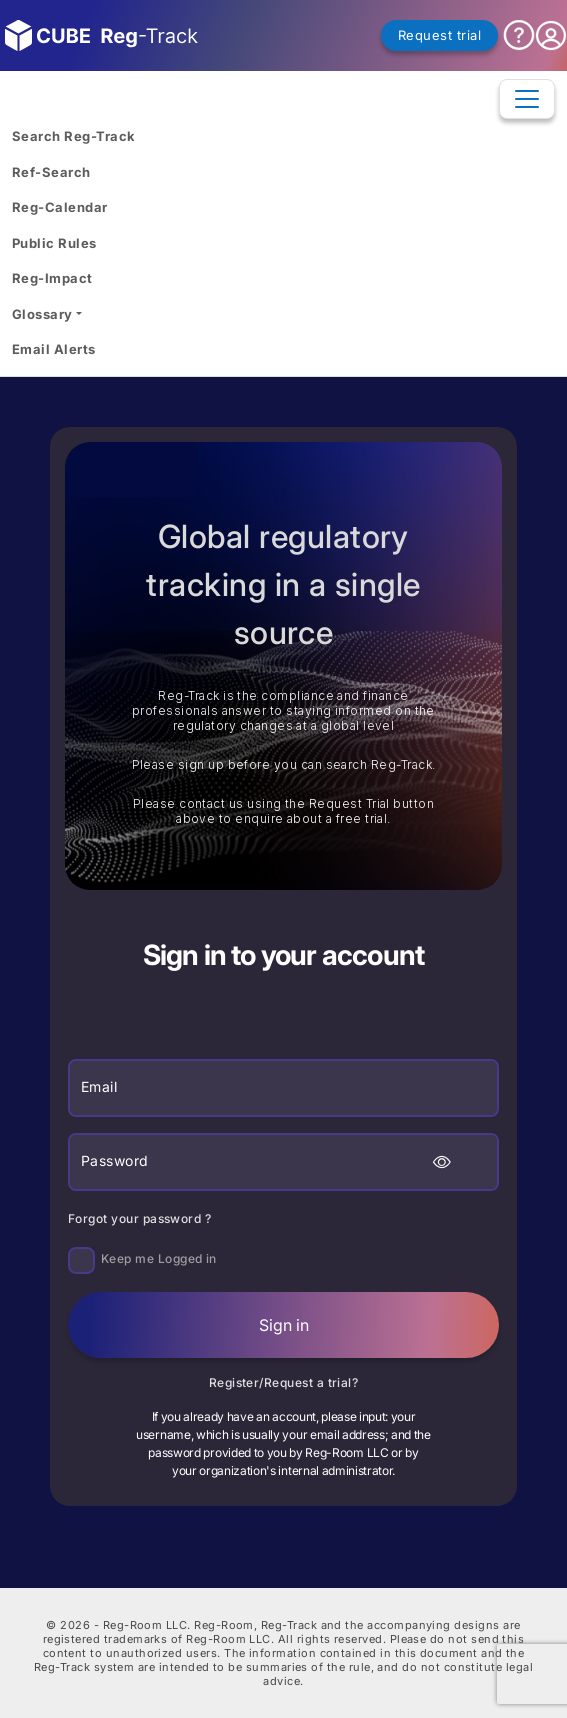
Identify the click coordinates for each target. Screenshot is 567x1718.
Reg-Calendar (60, 207)
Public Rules (54, 243)
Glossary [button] (42, 314)
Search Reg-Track (73, 136)
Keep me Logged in (159, 1258)
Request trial (439, 35)
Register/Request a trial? (284, 1382)
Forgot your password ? (139, 1218)
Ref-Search (51, 172)
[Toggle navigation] (527, 99)
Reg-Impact (52, 278)
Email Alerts (54, 349)
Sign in (284, 1325)
